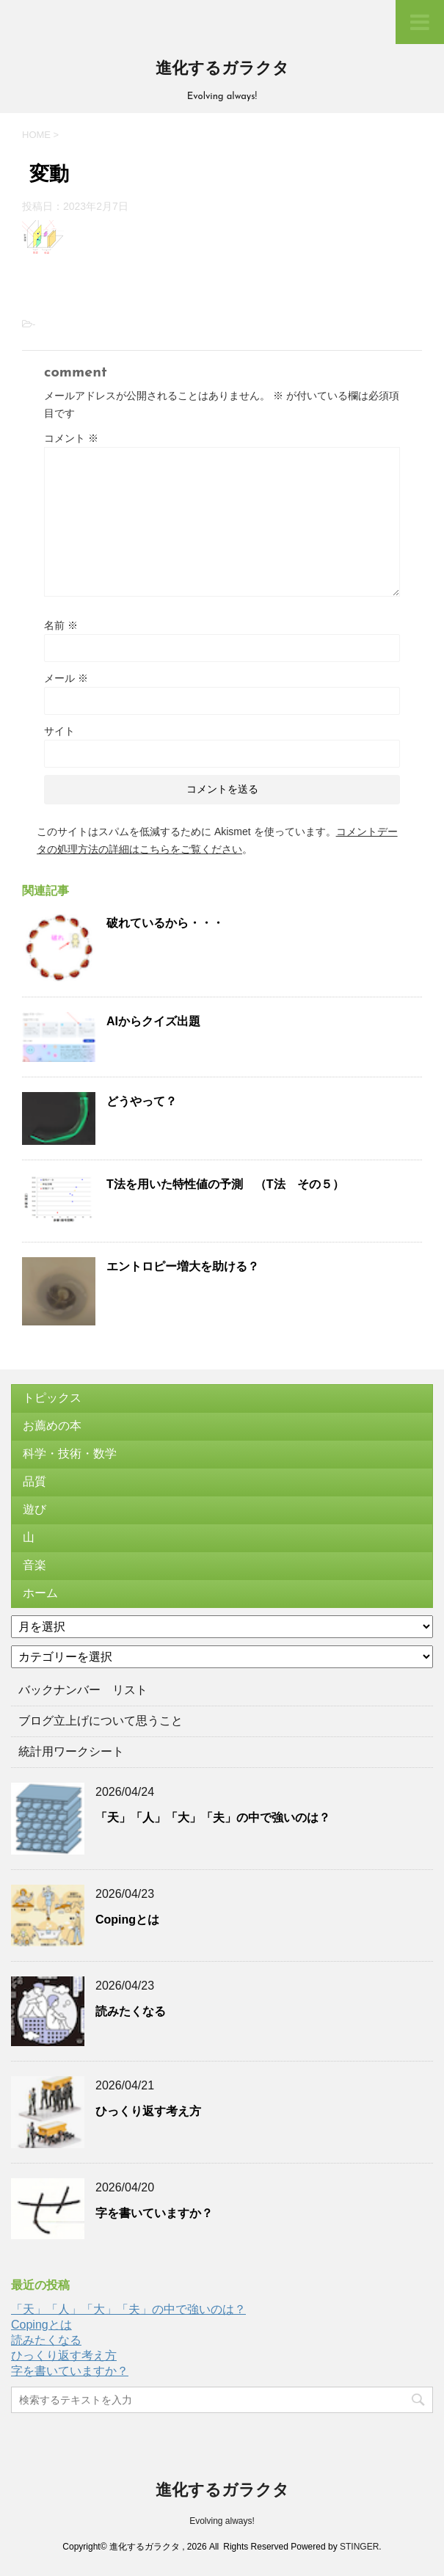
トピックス (52, 1397)
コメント (71, 438)
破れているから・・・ (165, 923)
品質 (34, 1481)
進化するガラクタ (222, 69)
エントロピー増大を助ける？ (182, 1266)
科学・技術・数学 (70, 1453)
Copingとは (127, 1919)
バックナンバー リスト (83, 1690)
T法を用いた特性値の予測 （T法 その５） (225, 1184)
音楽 (34, 1565)
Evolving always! (222, 2521)
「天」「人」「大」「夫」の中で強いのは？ (212, 1817)
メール (66, 678)
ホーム (40, 1593)
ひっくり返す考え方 (148, 2111)
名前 (61, 625)
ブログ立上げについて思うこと (100, 1720)
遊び (34, 1509)
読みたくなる (130, 2011)
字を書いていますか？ (154, 2213)
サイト (59, 731)
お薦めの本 (52, 1425)
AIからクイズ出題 (153, 1021)
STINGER (359, 2547)
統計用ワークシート (71, 1751)
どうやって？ (141, 1101)
